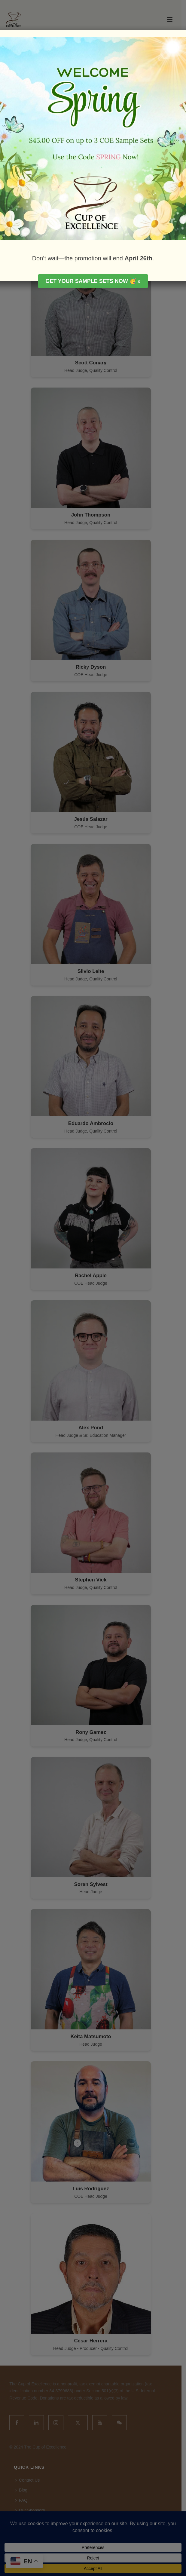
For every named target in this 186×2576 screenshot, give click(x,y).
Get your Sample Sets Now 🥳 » (93, 281)
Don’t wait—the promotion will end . (93, 258)
